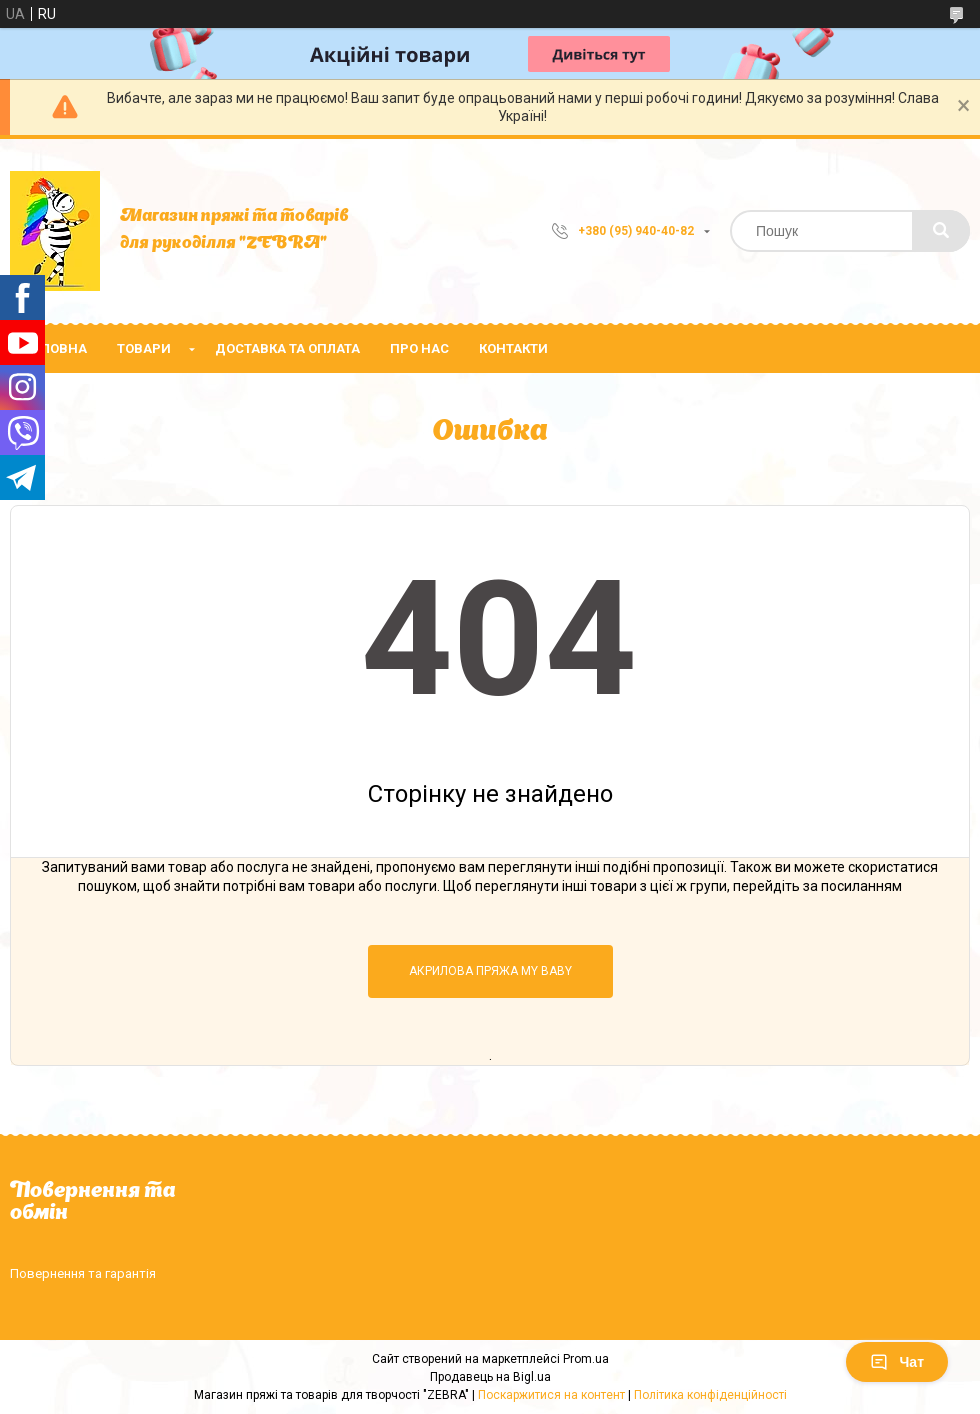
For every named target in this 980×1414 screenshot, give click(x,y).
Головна (56, 348)
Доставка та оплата (287, 348)
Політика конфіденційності (710, 1395)
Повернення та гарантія (83, 1273)
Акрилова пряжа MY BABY (490, 971)
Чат (897, 1362)
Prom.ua (586, 1359)
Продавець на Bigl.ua (490, 1377)
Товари (144, 348)
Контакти (513, 348)
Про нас (419, 348)
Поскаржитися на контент (551, 1395)
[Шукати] (941, 231)
